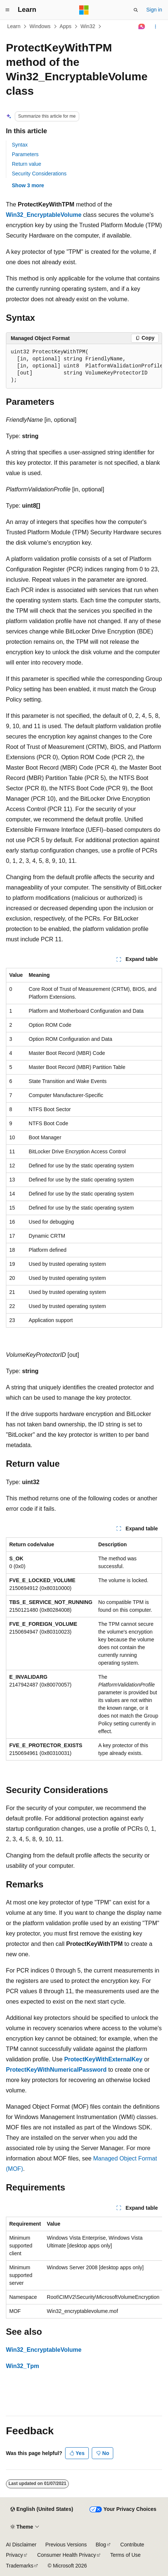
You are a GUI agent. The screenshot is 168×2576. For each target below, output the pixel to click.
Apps (65, 26)
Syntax (20, 145)
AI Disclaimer (21, 2545)
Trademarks (19, 2566)
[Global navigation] (7, 10)
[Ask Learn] (142, 27)
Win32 (88, 26)
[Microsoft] (84, 10)
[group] (84, 366)
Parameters (25, 154)
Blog (101, 2545)
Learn (14, 26)
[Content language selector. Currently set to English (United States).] (41, 2509)
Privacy (14, 2555)
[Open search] (135, 10)
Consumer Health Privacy (66, 2555)
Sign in (154, 10)
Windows (40, 26)
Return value (26, 164)
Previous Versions (66, 2545)
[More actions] (155, 27)
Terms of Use (125, 2555)
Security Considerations (39, 173)
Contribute (132, 2545)
